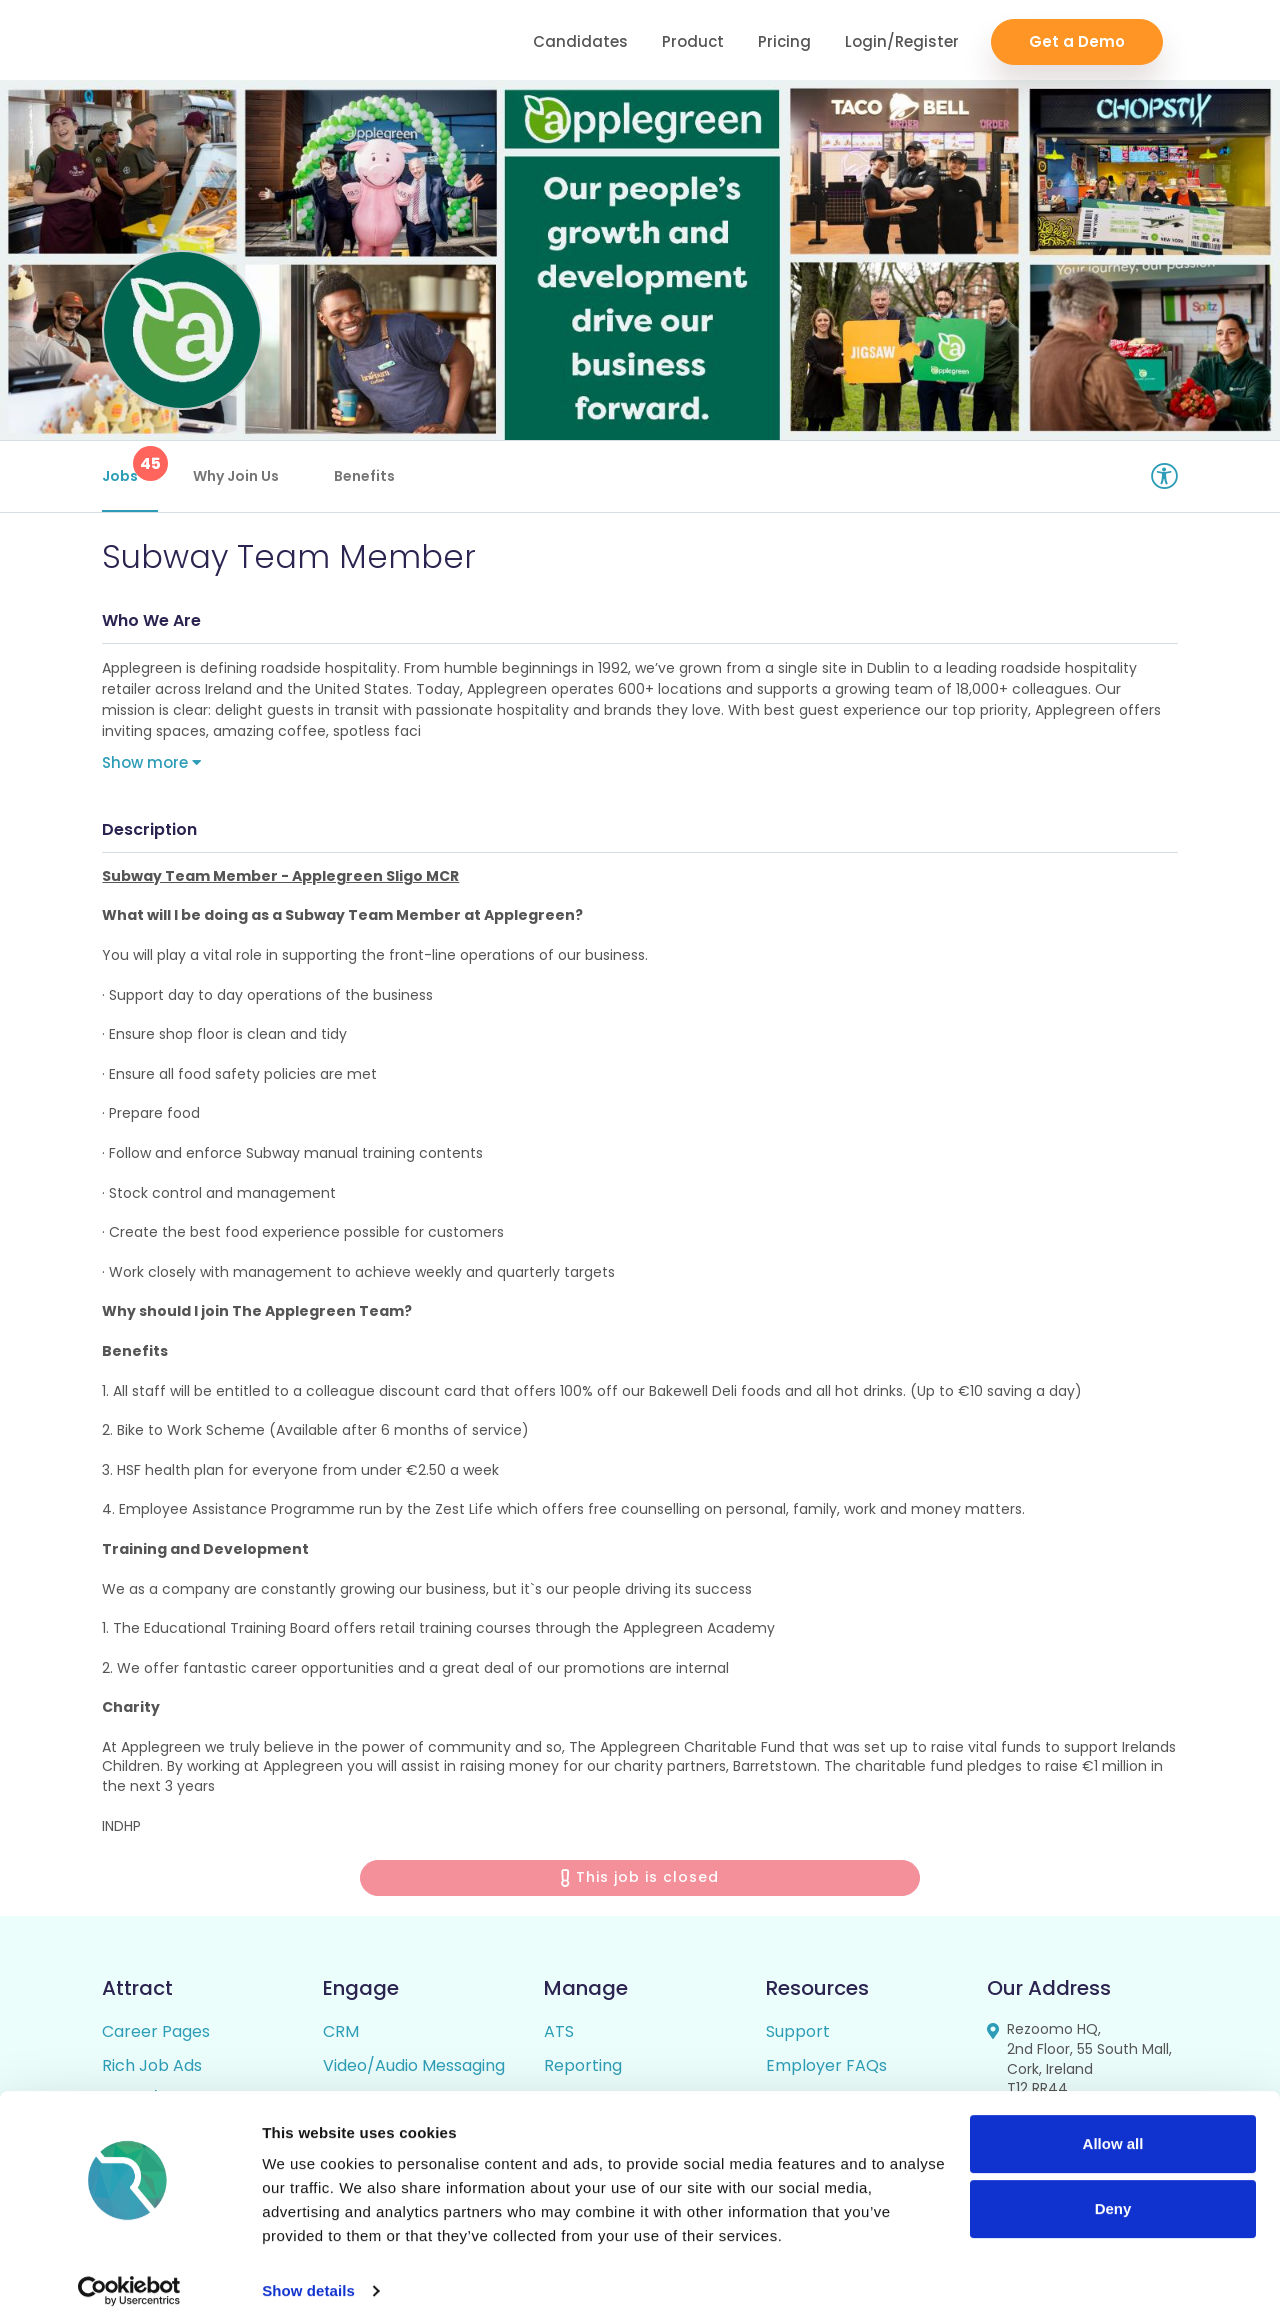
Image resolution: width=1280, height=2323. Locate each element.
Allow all (1113, 2136)
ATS (559, 2036)
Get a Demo (1077, 40)
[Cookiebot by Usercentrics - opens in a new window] (129, 2284)
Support (798, 2036)
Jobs (130, 466)
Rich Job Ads (152, 2070)
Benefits (364, 476)
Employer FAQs (826, 2070)
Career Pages (156, 2036)
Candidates (580, 40)
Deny (1113, 2201)
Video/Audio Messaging (414, 2070)
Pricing (784, 40)
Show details (308, 2283)
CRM (341, 2036)
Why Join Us (236, 476)
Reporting (583, 2070)
